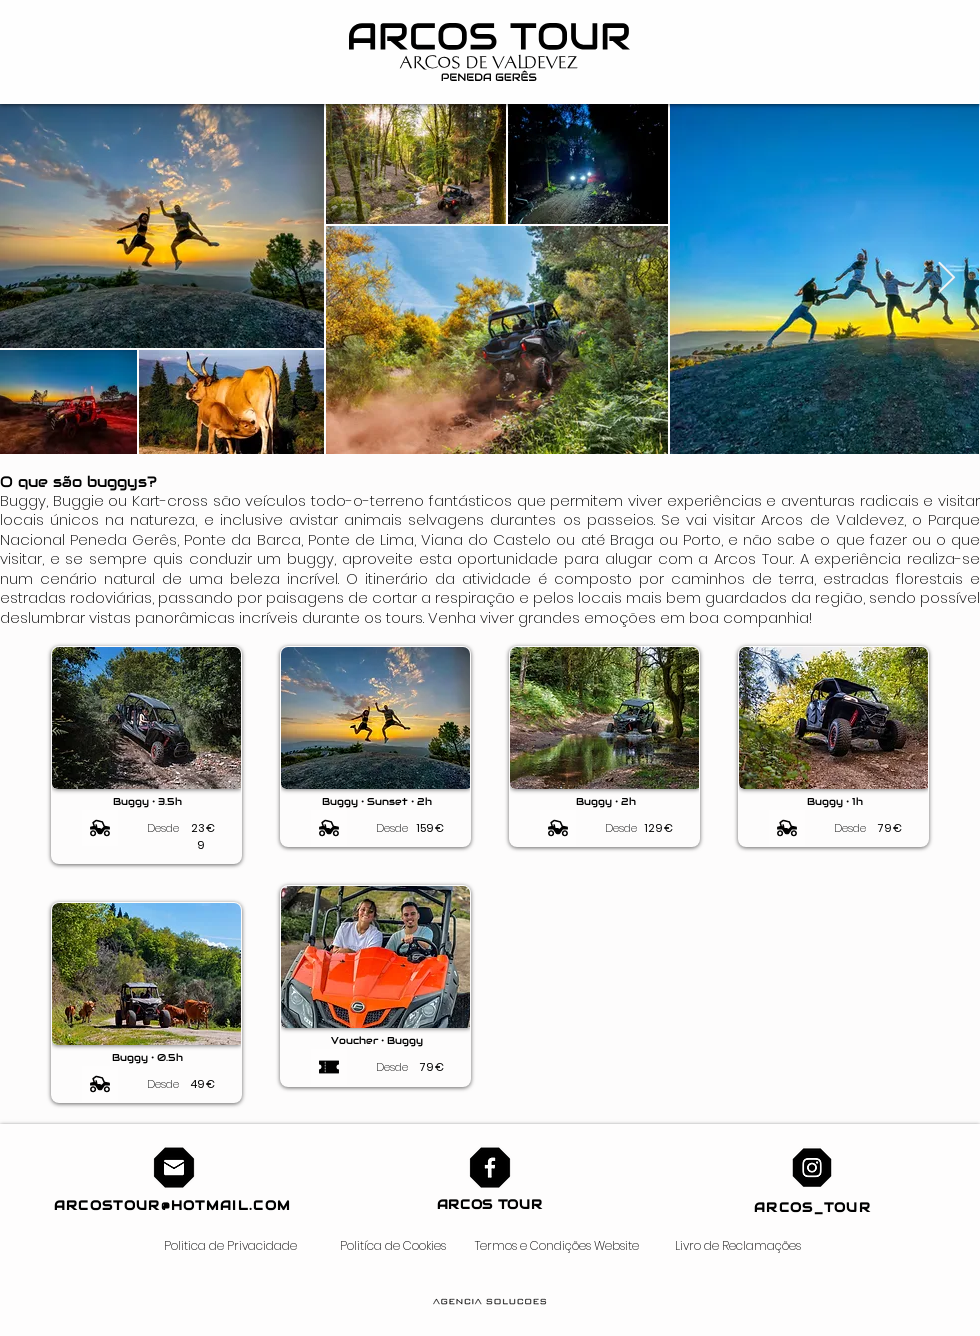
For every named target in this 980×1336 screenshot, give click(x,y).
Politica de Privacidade (230, 1245)
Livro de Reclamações (738, 1245)
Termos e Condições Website (557, 1245)
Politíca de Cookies (393, 1245)
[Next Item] (946, 279)
